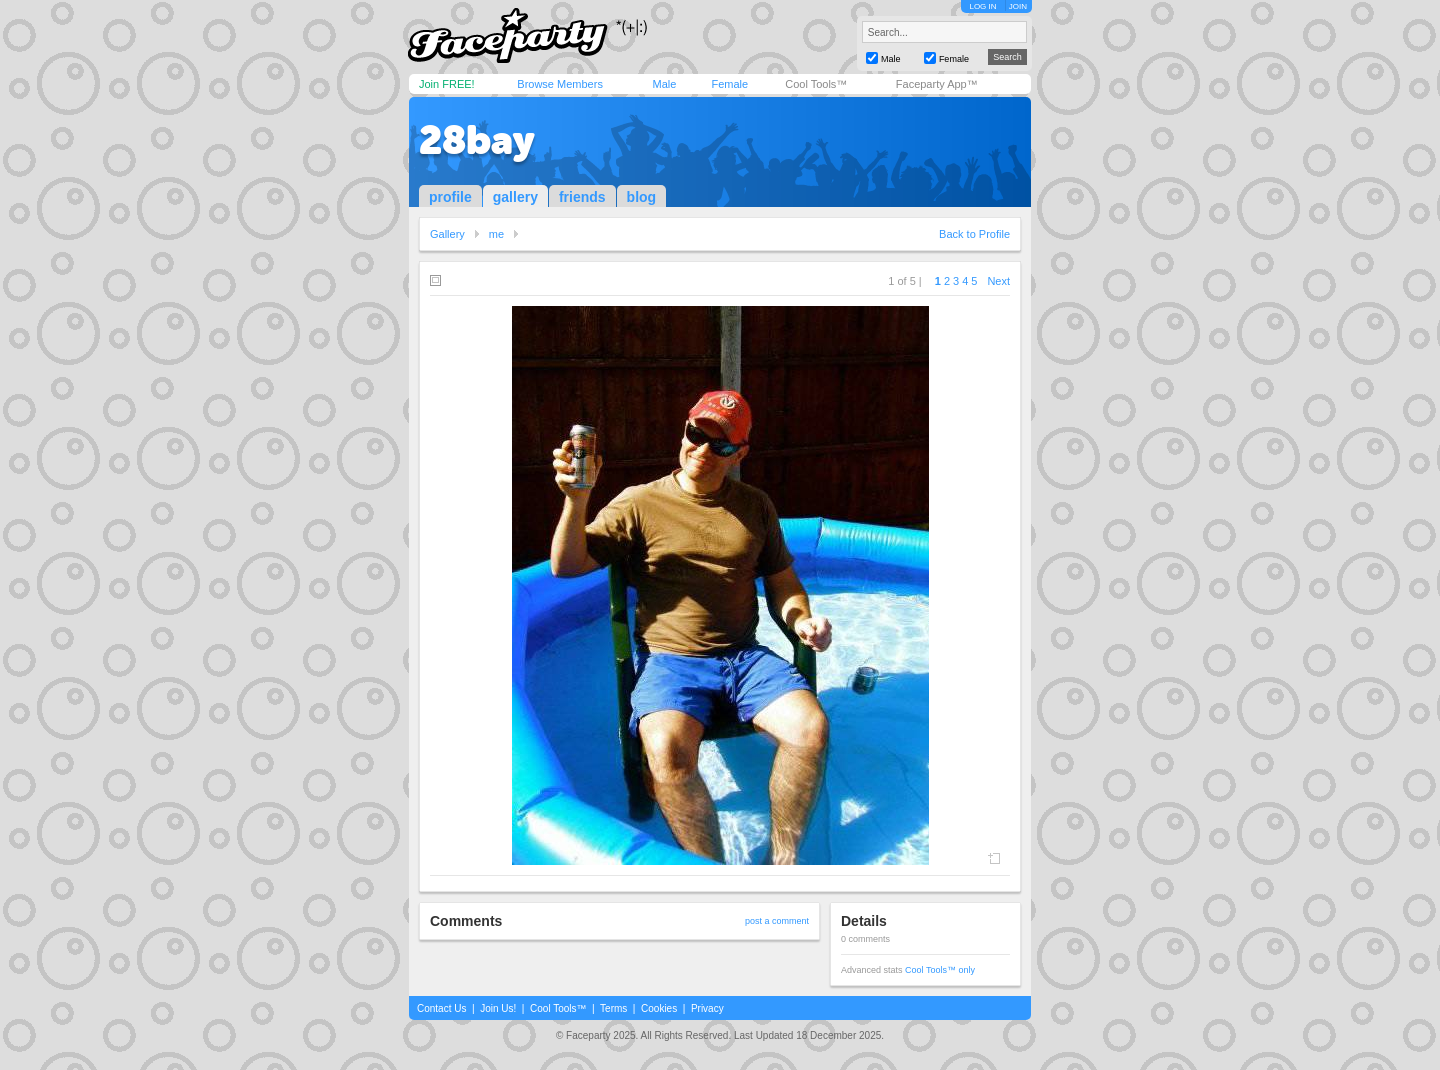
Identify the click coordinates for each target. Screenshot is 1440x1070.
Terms (613, 1008)
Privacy (707, 1008)
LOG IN (982, 6)
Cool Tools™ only (940, 970)
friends (582, 197)
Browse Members (560, 84)
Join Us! (498, 1008)
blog (642, 197)
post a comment (777, 921)
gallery (515, 197)
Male (664, 84)
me (496, 234)
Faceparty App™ (937, 84)
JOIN (1018, 6)
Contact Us (441, 1008)
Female (729, 84)
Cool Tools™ (816, 84)
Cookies (659, 1008)
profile (450, 197)
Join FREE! (447, 84)
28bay (477, 140)
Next (998, 281)
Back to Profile (974, 234)
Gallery (447, 234)
